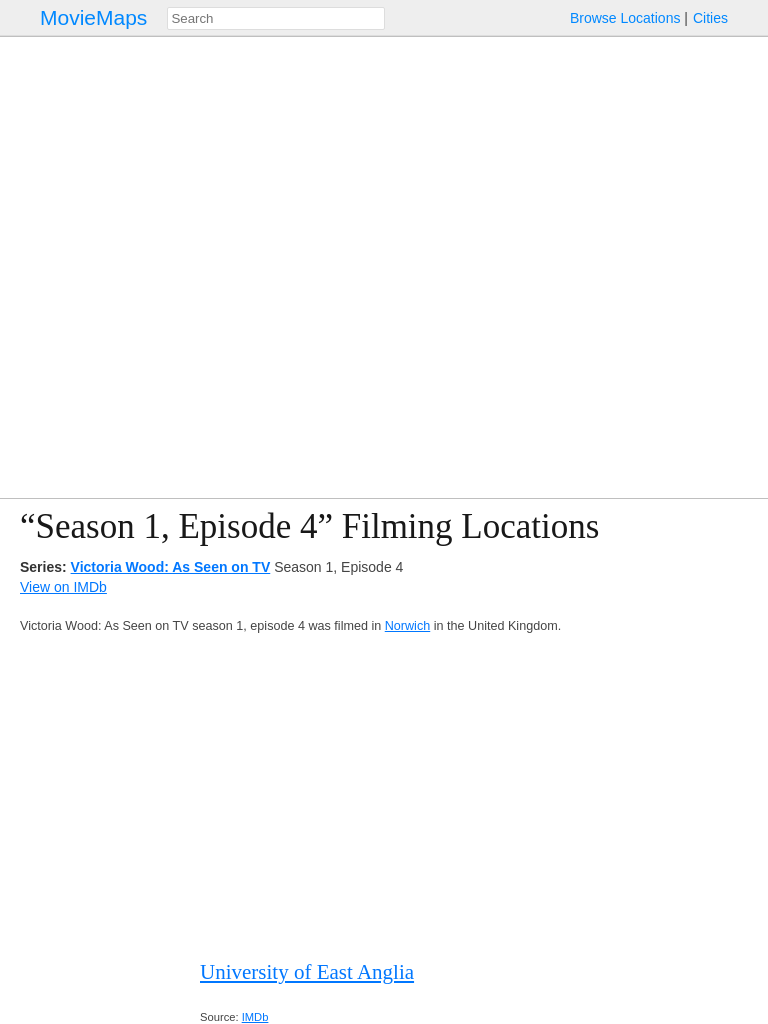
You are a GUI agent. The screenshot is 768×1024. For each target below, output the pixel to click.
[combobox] (276, 18)
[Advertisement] (384, 797)
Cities (710, 18)
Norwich (408, 626)
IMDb (255, 1017)
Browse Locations (625, 18)
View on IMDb (63, 587)
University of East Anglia (307, 972)
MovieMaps (93, 17)
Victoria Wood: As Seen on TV (171, 567)
